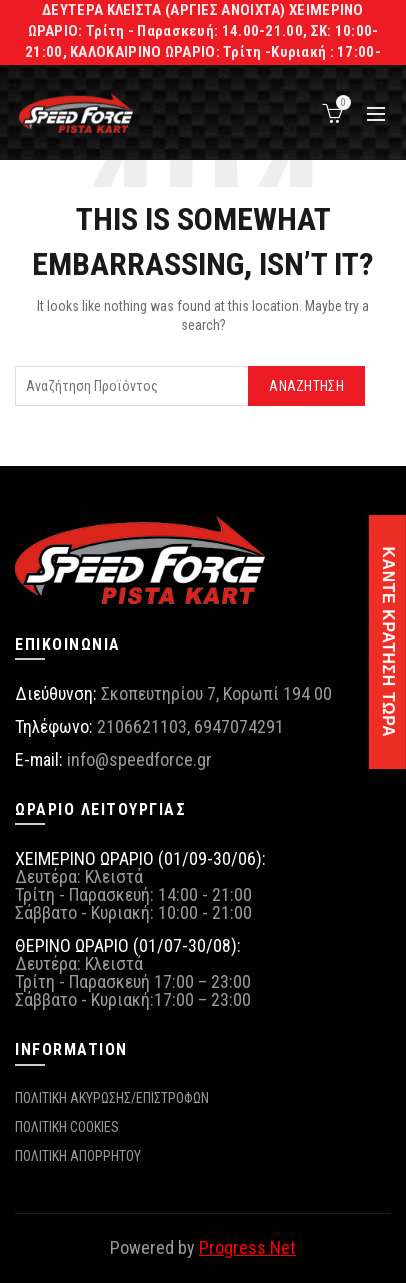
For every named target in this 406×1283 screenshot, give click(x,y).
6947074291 (239, 726)
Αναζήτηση (306, 386)
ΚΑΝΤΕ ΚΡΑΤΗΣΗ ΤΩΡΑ (388, 641)
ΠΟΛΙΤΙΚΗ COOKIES (67, 1127)
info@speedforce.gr (139, 759)
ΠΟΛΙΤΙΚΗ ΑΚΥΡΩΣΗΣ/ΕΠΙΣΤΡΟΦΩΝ (112, 1098)
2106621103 (142, 726)
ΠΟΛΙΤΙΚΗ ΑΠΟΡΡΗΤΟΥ (78, 1156)
